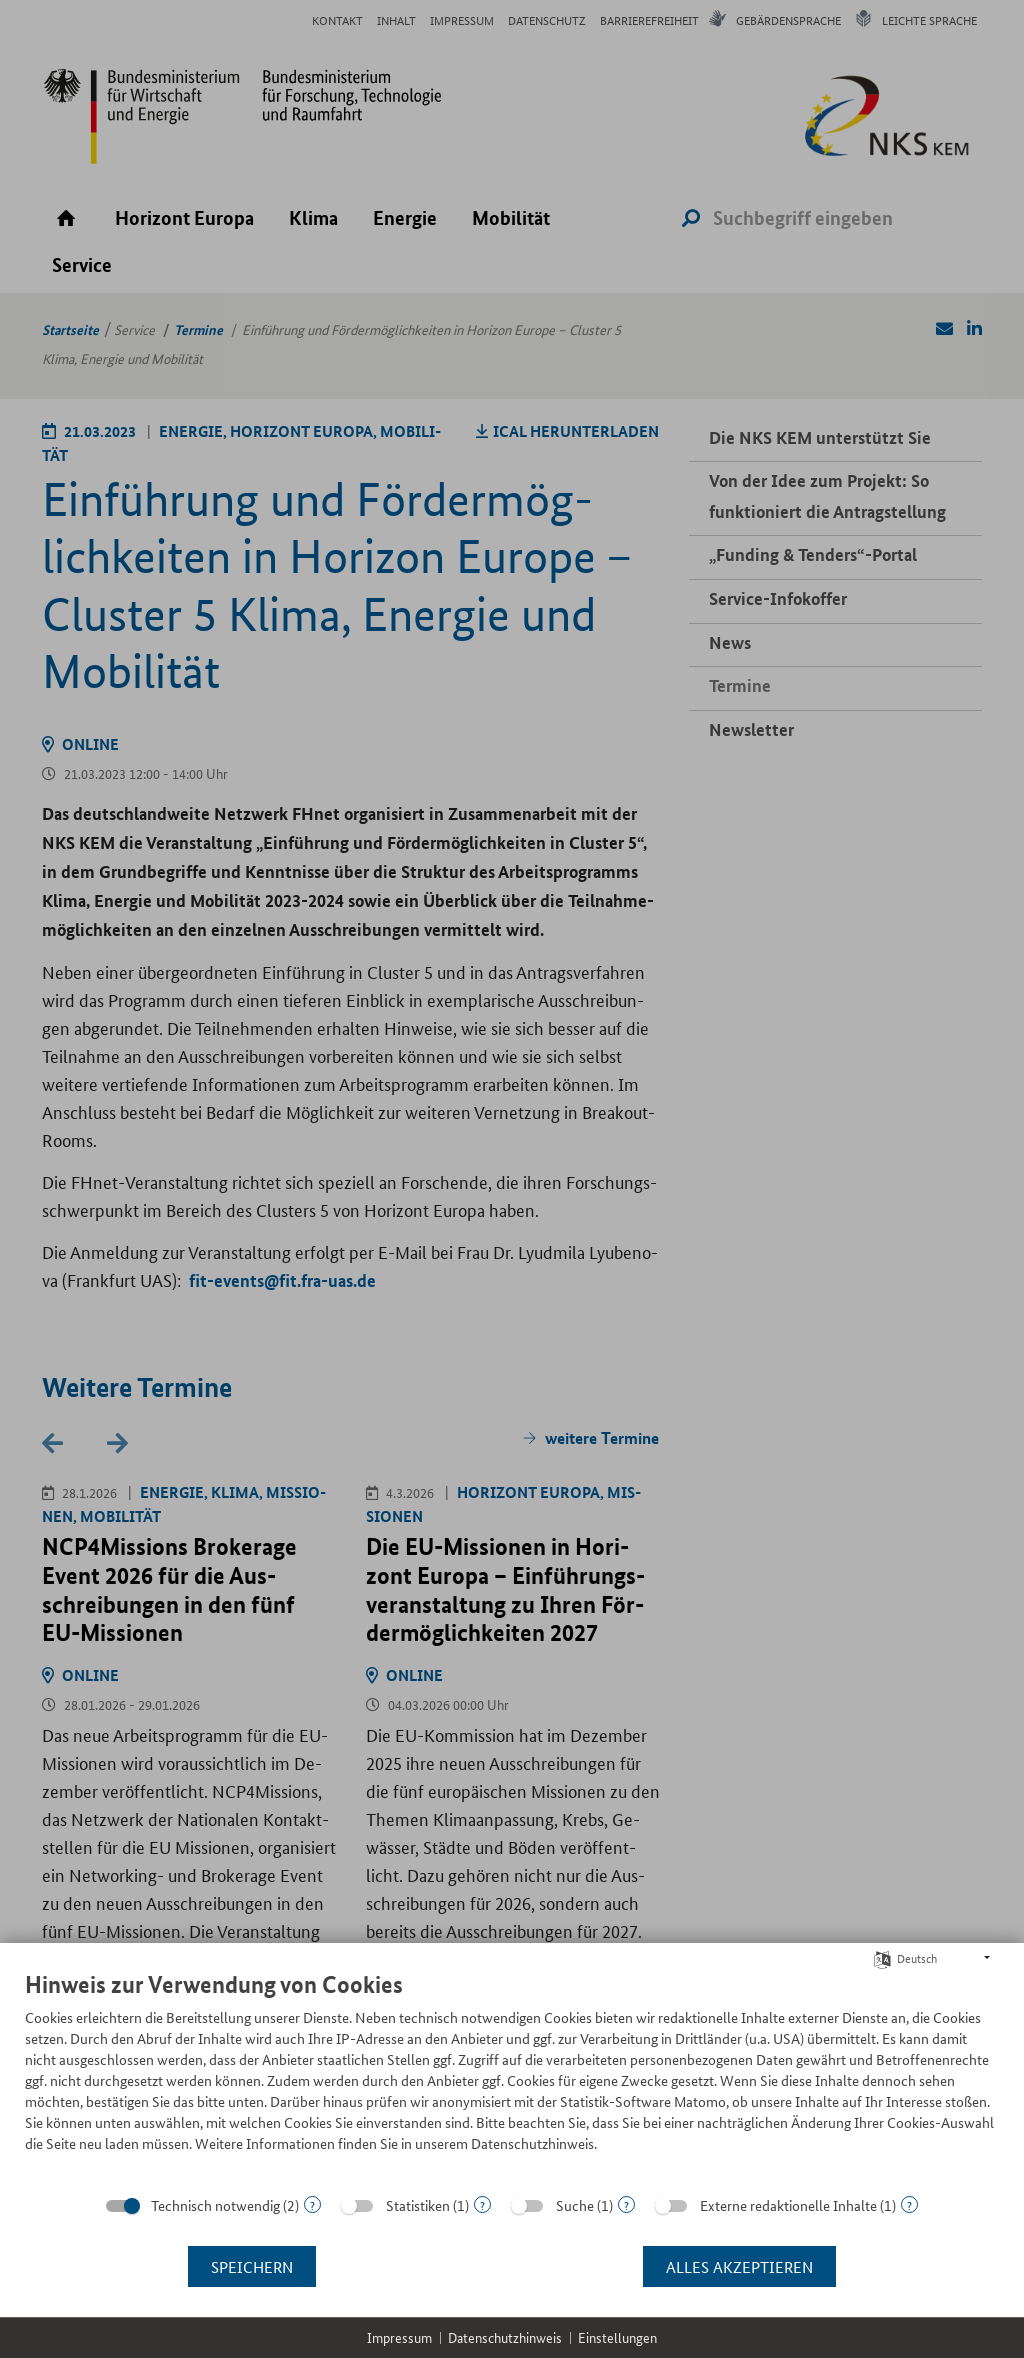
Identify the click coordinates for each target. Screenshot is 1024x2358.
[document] (512, 2076)
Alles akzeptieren (739, 2266)
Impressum (399, 2337)
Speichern (252, 2266)
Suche (575, 2205)
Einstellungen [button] (617, 2337)
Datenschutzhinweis (505, 2337)
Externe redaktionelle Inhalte (788, 2205)
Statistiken (418, 2205)
